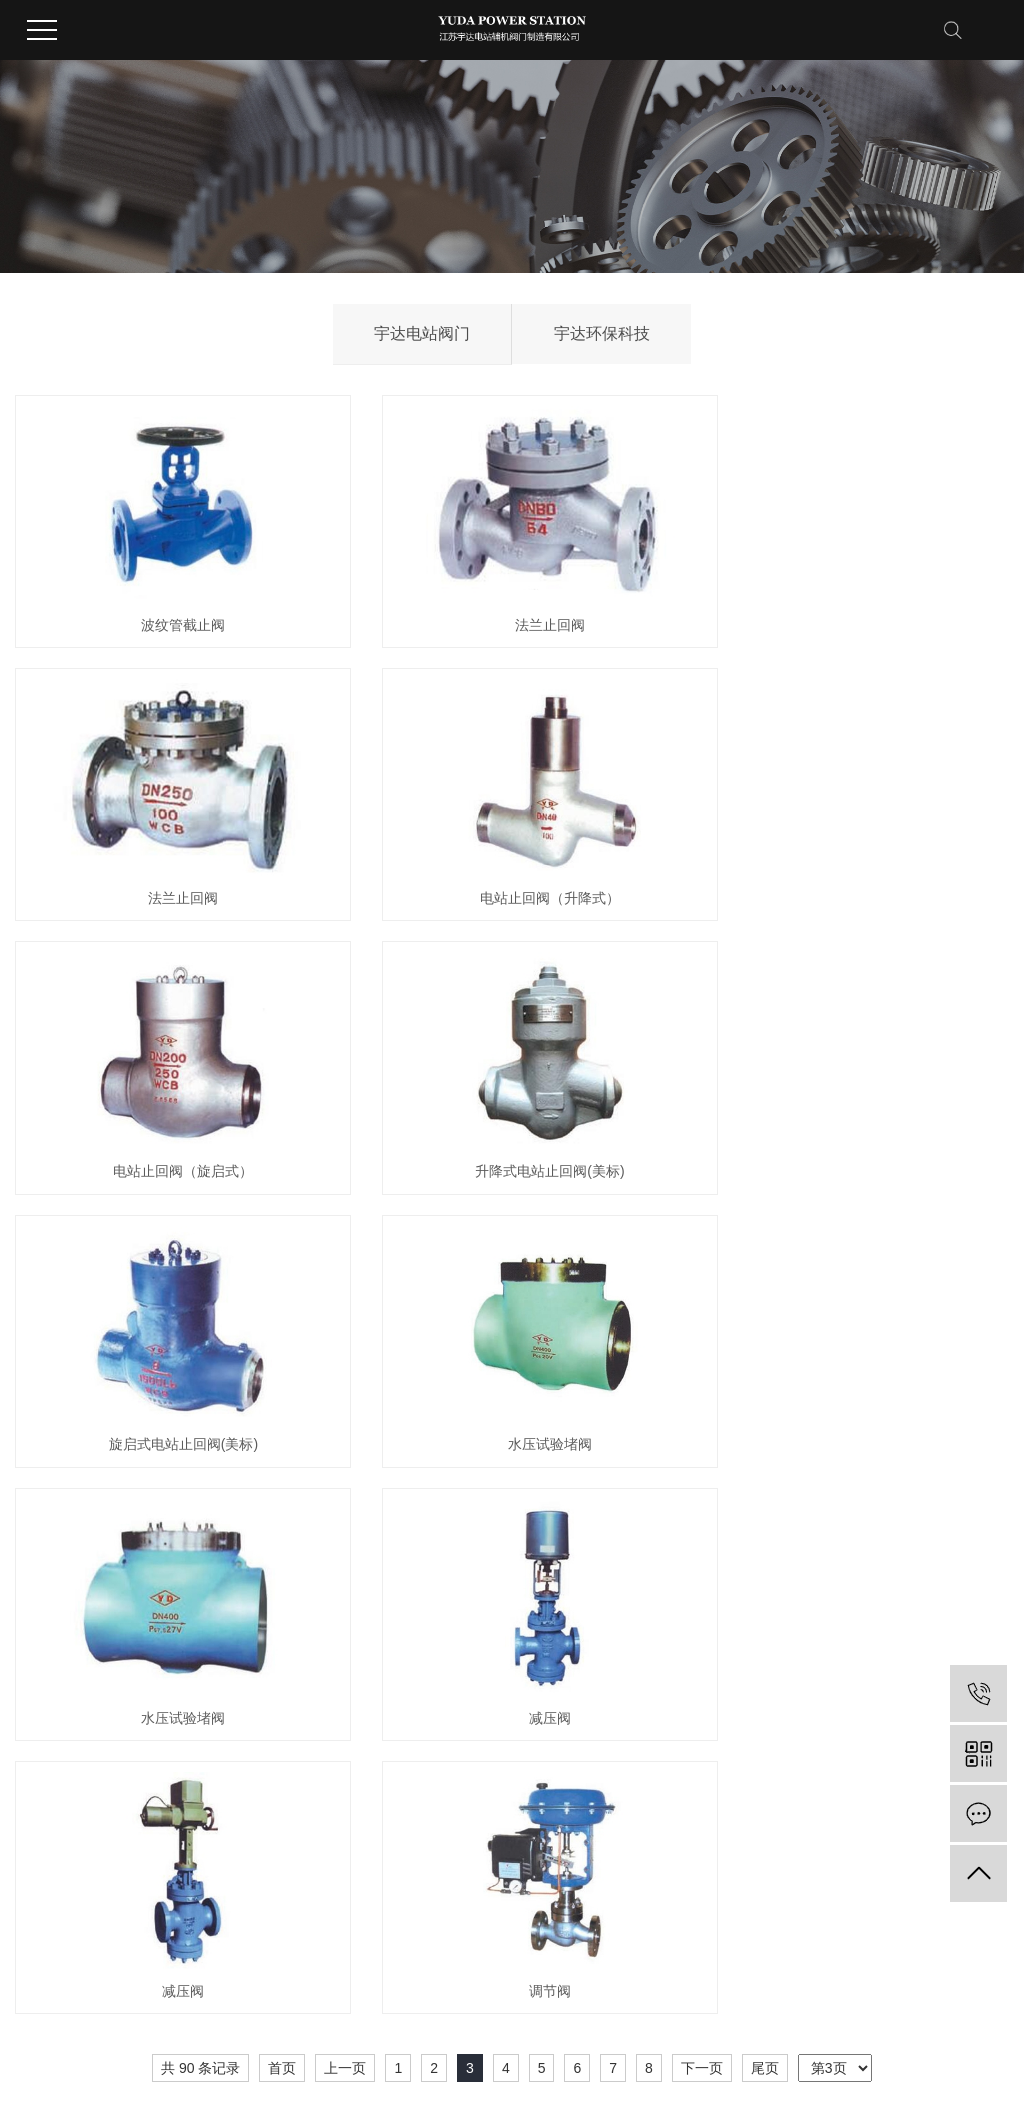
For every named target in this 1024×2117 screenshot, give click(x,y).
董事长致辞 (47, 1810)
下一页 (702, 1458)
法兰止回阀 (512, 609)
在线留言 (751, 1780)
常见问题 (467, 1810)
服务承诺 (609, 1750)
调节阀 (853, 1381)
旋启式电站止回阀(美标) (170, 1123)
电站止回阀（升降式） (171, 866)
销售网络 (609, 1780)
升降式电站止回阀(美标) (853, 866)
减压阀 (171, 1381)
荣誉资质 (325, 1750)
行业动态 (467, 1780)
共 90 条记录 (200, 1458)
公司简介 (41, 1750)
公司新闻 (467, 1750)
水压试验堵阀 (512, 1123)
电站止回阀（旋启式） (512, 866)
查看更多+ (187, 1810)
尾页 (765, 1458)
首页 (282, 1458)
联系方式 (751, 1750)
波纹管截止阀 (171, 609)
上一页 (345, 1458)
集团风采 (41, 1780)
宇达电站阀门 (422, 333)
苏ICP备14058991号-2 (615, 2054)
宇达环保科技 (602, 333)
